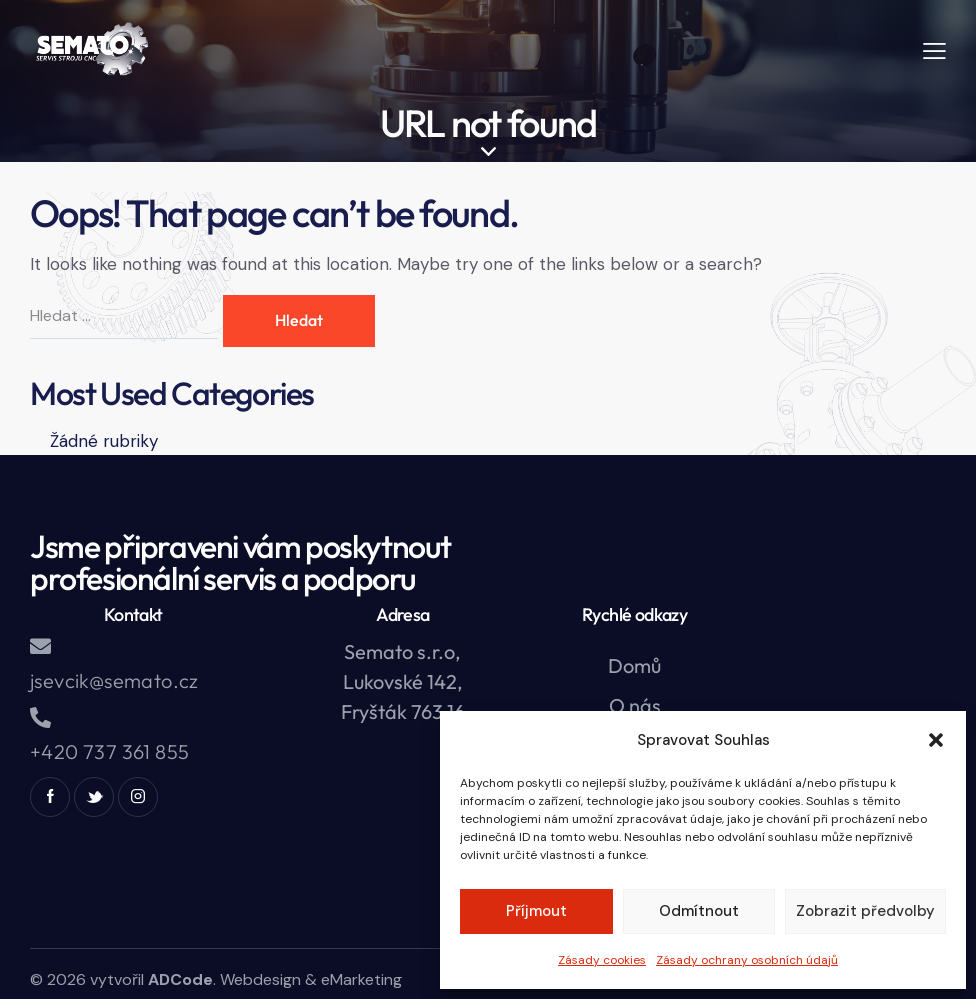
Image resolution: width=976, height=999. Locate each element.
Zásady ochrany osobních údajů (747, 960)
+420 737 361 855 (109, 751)
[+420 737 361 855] (40, 717)
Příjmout (536, 911)
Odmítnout (699, 911)
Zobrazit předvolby (865, 911)
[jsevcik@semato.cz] (40, 646)
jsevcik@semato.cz (114, 680)
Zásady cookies (602, 960)
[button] (936, 740)
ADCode (180, 979)
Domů (634, 665)
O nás (635, 705)
